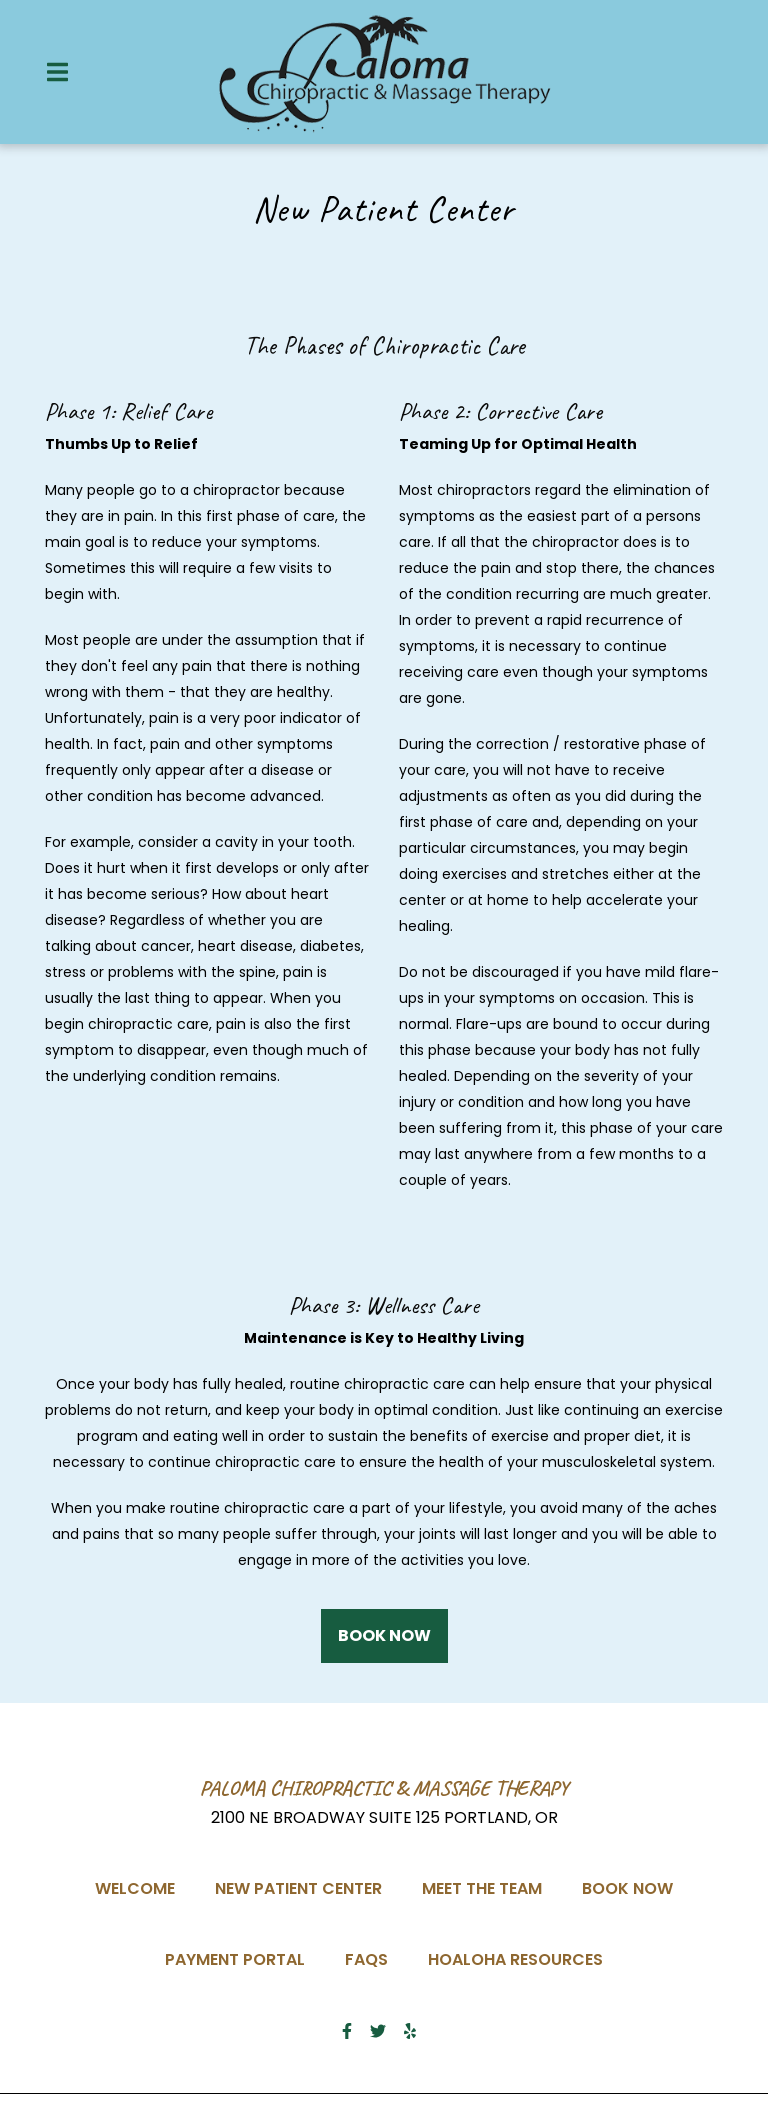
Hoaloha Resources (521, 1957)
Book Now (633, 1886)
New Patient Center (304, 1886)
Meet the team (488, 1886)
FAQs (372, 1957)
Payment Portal (241, 1957)
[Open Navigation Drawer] (57, 72)
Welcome (141, 1886)
